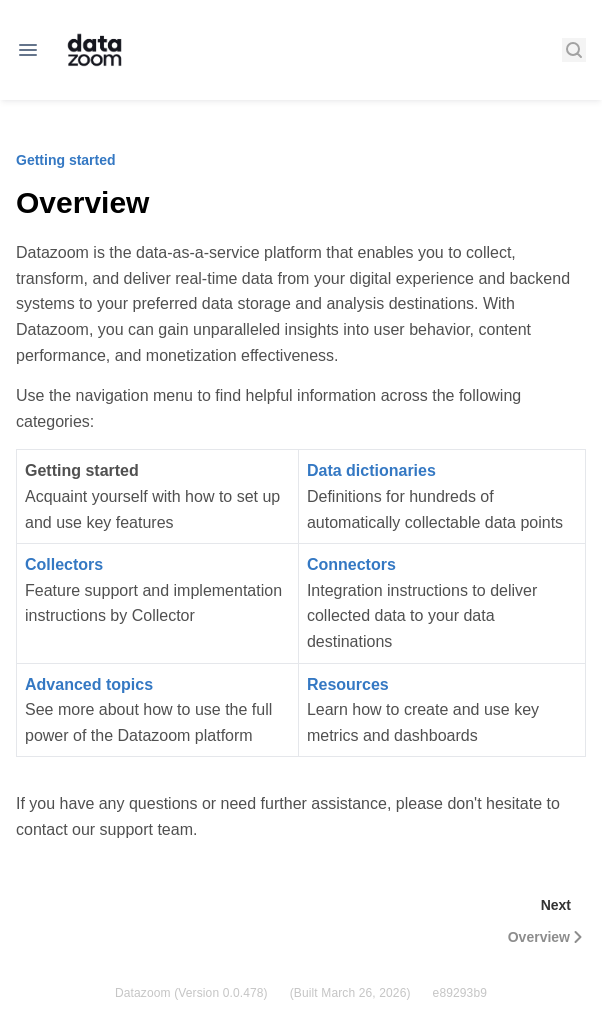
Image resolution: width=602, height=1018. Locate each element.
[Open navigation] (28, 50)
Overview (547, 937)
